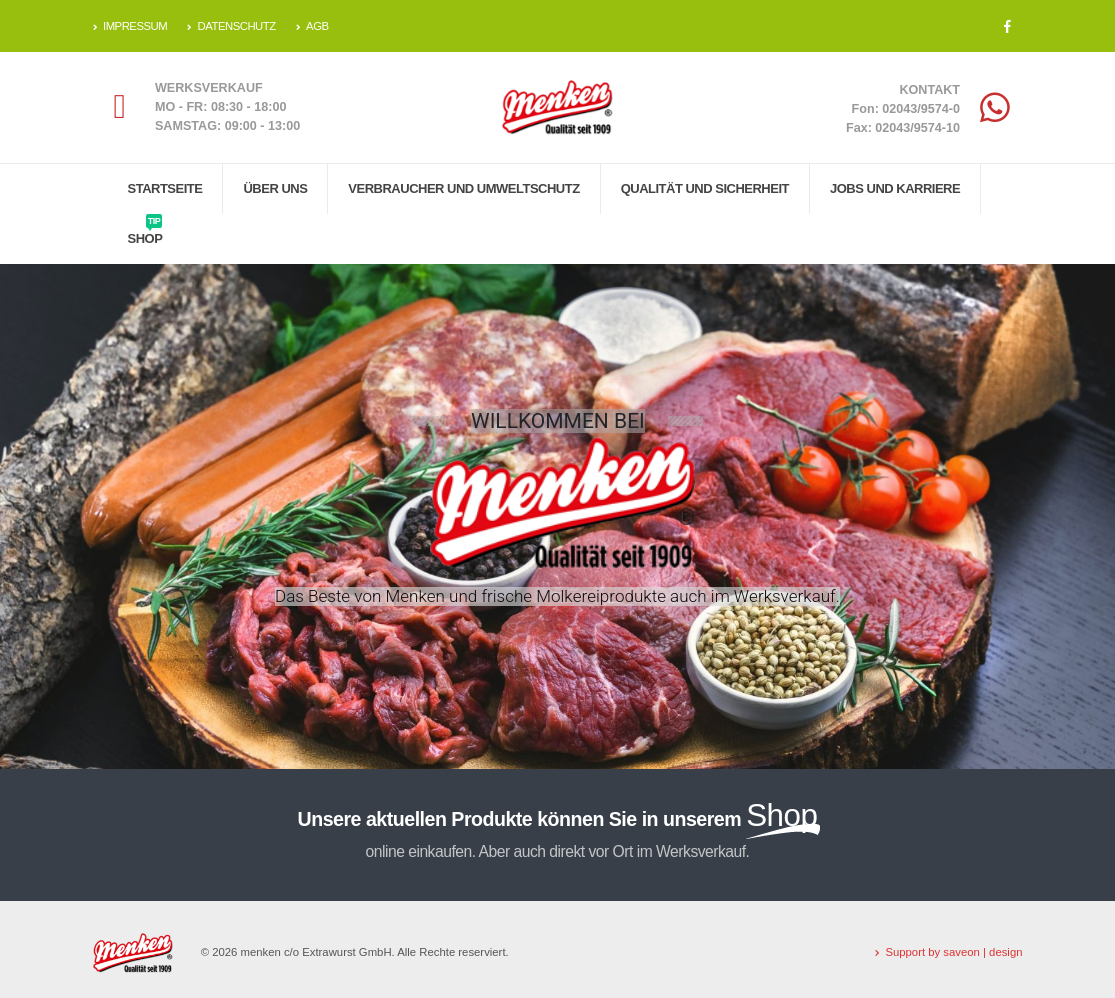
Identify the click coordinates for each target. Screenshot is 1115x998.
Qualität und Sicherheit (705, 188)
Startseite (165, 188)
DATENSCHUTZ (231, 26)
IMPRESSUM (130, 26)
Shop (145, 230)
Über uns (275, 188)
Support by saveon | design (953, 952)
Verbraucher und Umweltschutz (463, 188)
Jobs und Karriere (895, 188)
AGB (312, 26)
